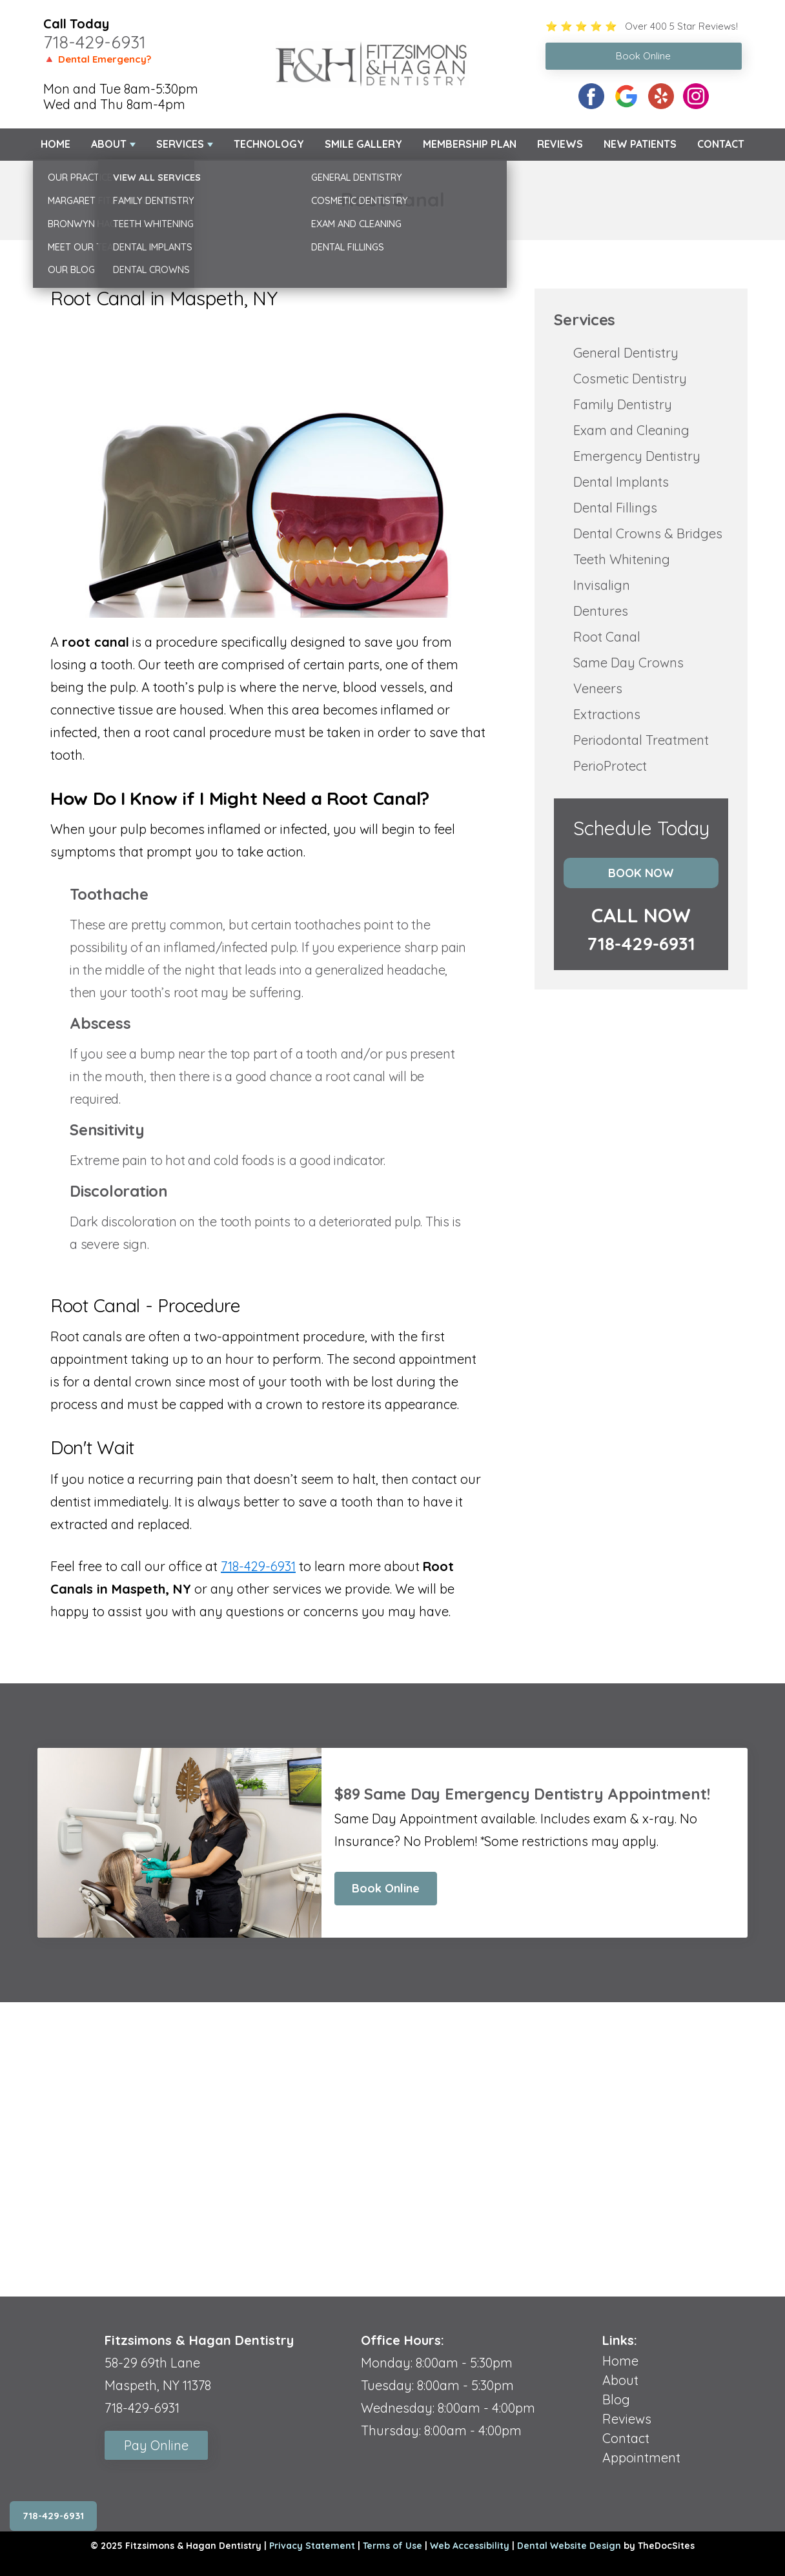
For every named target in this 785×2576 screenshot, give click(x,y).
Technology (269, 143)
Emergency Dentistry (636, 456)
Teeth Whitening (621, 559)
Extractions (606, 714)
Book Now (641, 873)
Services (180, 143)
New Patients (640, 143)
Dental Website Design (569, 2545)
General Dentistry (625, 353)
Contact (720, 143)
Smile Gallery (363, 143)
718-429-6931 (94, 42)
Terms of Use (392, 2545)
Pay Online (156, 2445)
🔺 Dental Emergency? (97, 59)
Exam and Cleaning (631, 430)
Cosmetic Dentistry (630, 378)
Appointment (641, 2457)
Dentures (600, 611)
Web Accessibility (469, 2545)
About (109, 143)
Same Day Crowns (628, 662)
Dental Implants (621, 482)
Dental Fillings (615, 508)
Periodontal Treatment (641, 740)
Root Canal (606, 637)
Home (55, 143)
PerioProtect (610, 766)
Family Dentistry (622, 404)
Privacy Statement (312, 2545)
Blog (616, 2399)
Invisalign (601, 585)
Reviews (560, 143)
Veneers (597, 688)
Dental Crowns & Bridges (647, 533)
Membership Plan (469, 143)
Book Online (386, 1888)
